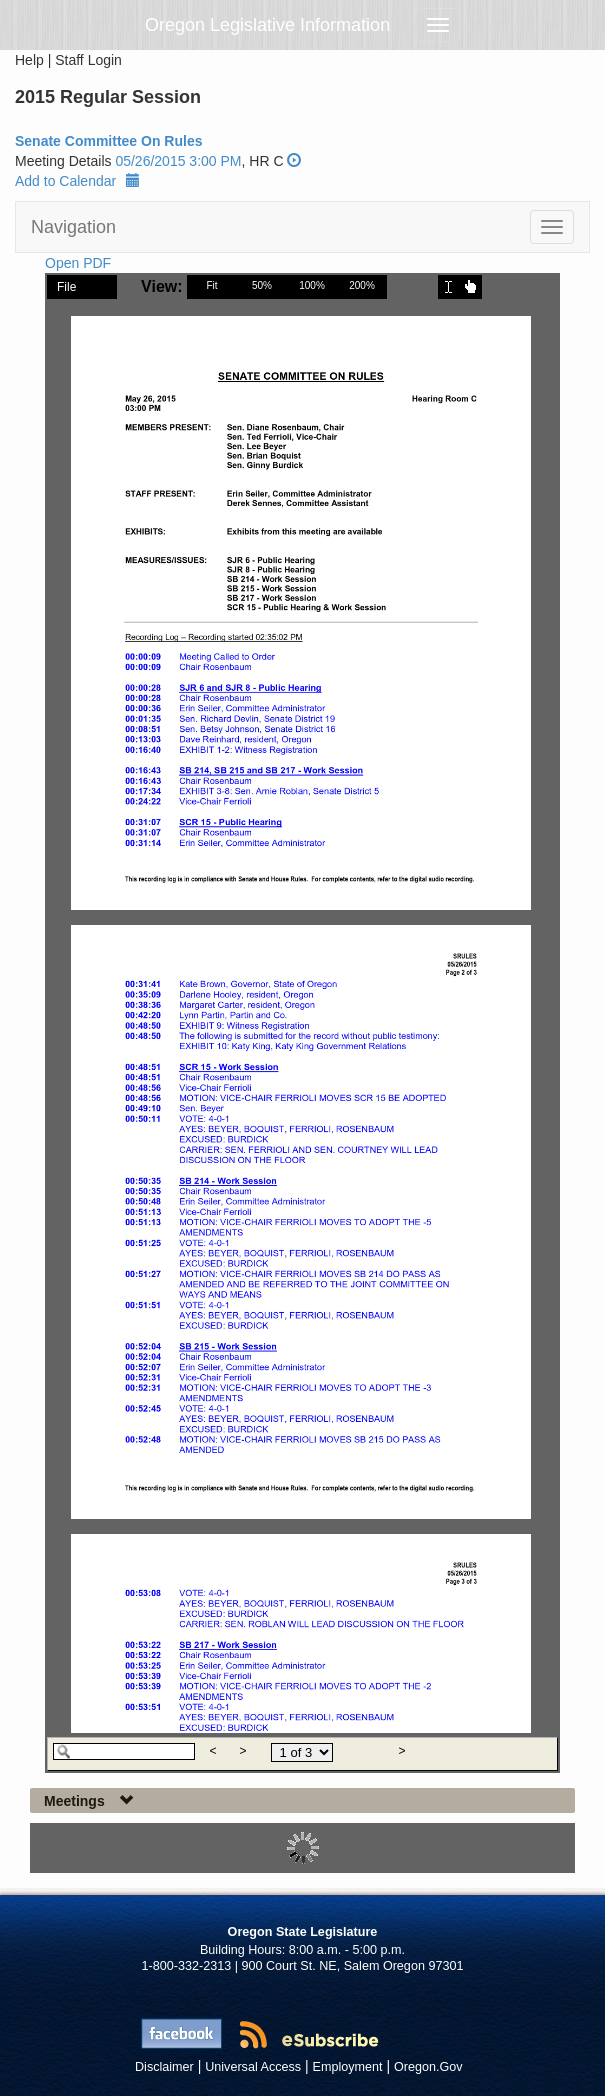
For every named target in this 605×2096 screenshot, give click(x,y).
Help (29, 60)
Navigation (73, 227)
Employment (348, 2067)
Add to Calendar (77, 181)
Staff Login (88, 60)
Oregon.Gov (428, 2067)
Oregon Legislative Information (267, 25)
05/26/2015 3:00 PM (178, 161)
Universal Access (253, 2067)
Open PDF (78, 263)
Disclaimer (164, 2067)
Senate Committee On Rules (109, 141)
